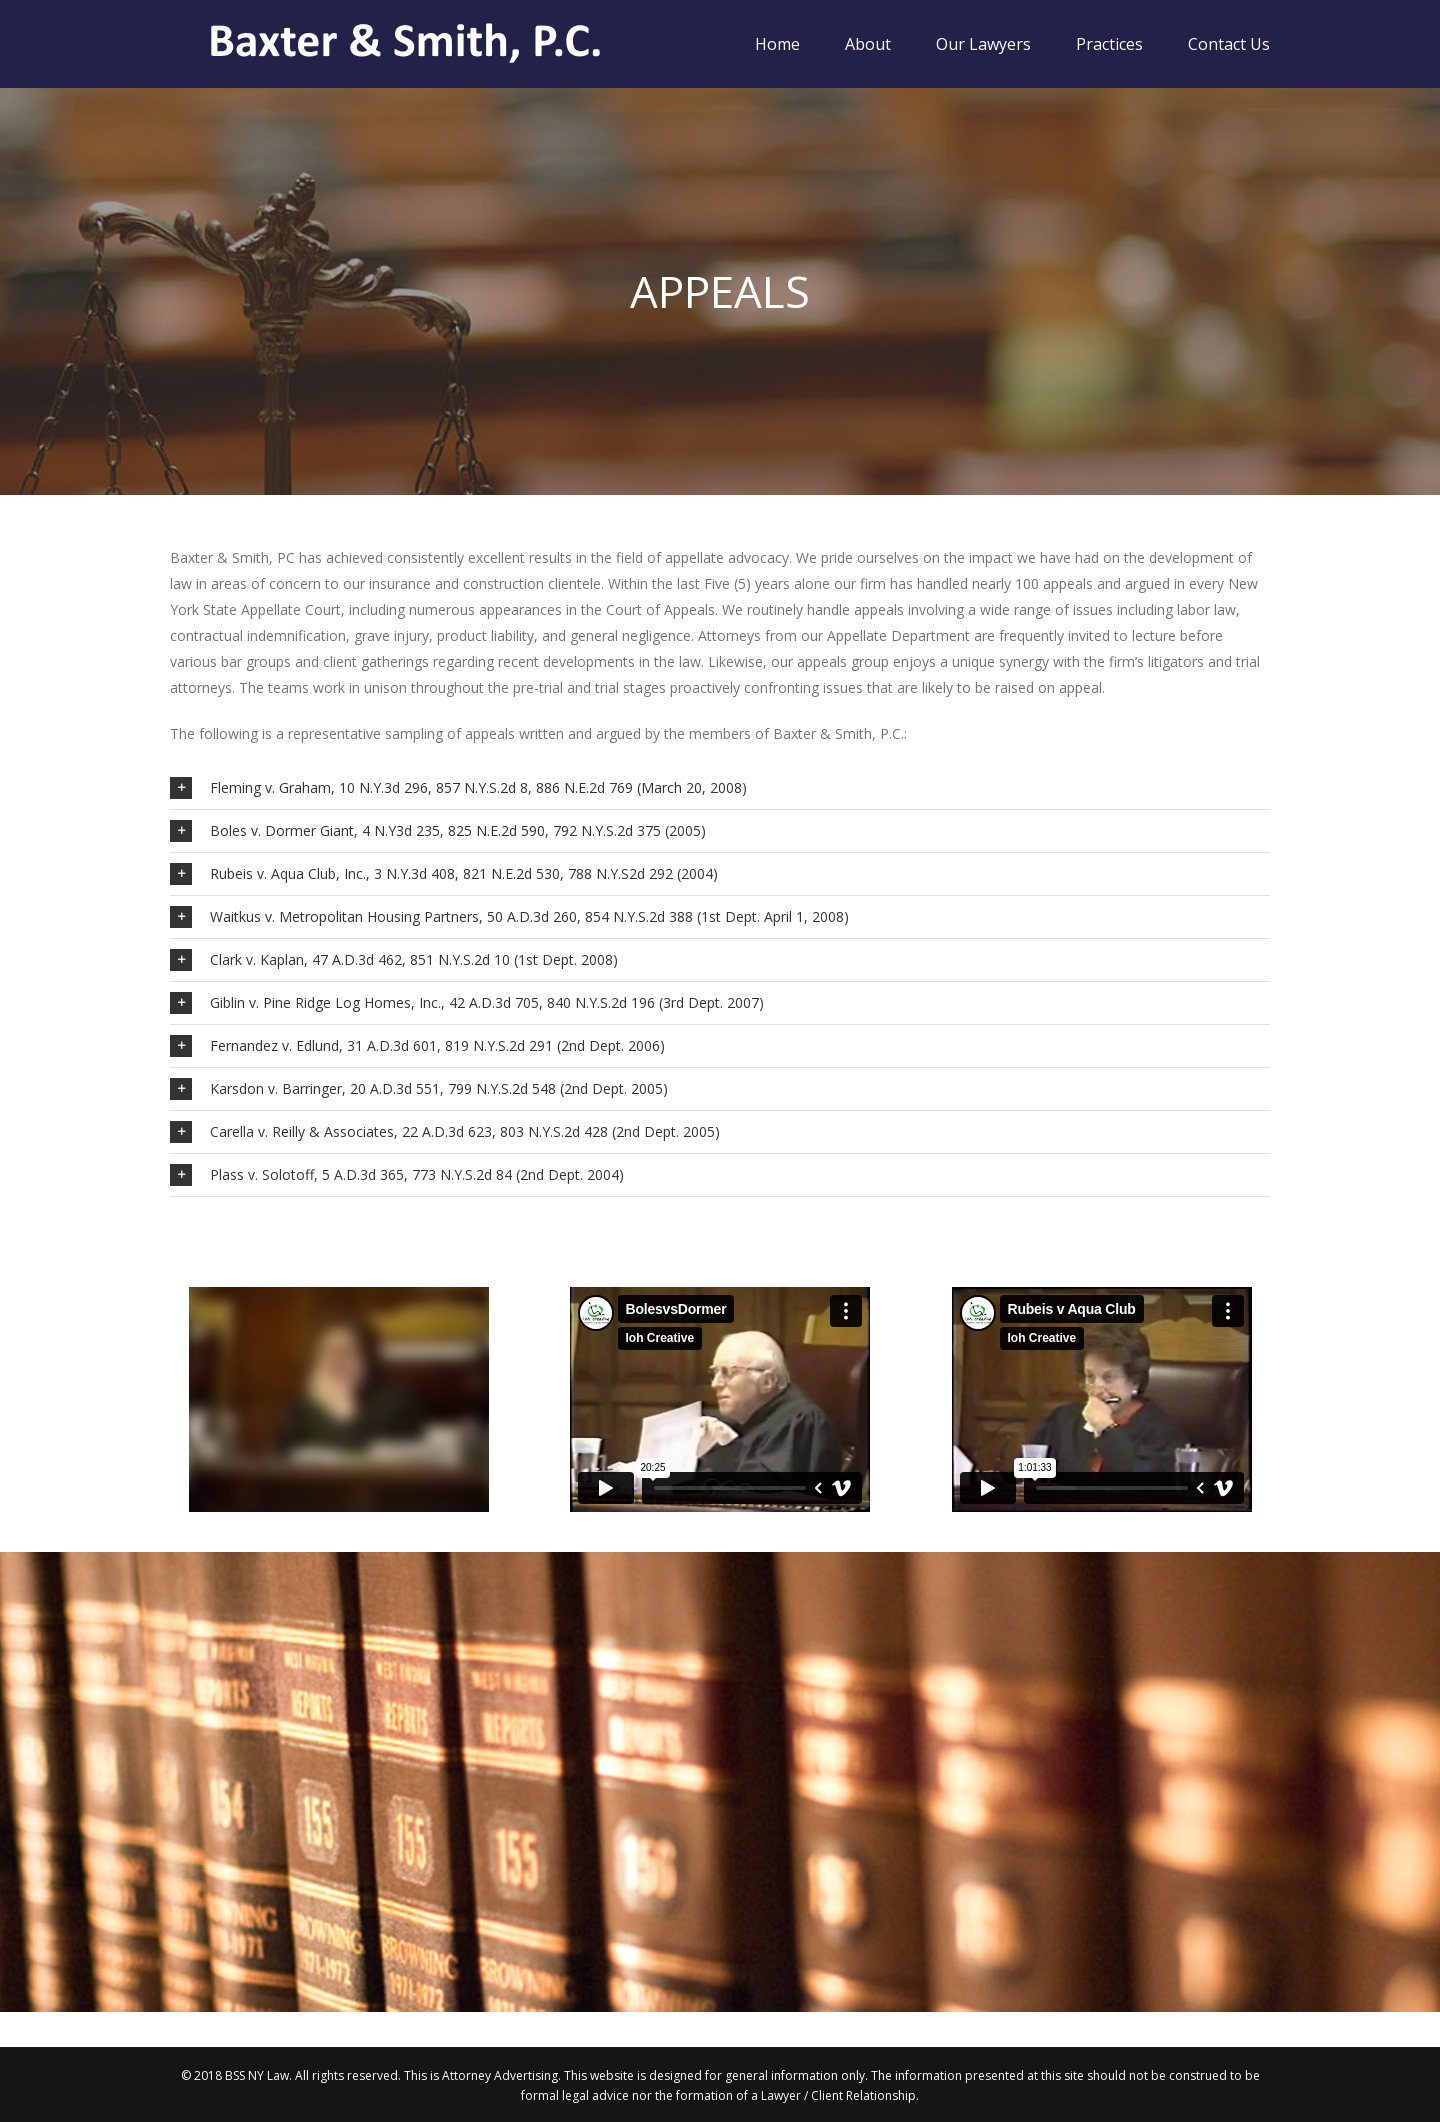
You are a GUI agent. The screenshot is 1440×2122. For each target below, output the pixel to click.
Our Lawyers (983, 44)
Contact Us (1229, 44)
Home (777, 44)
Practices (1109, 44)
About (868, 44)
